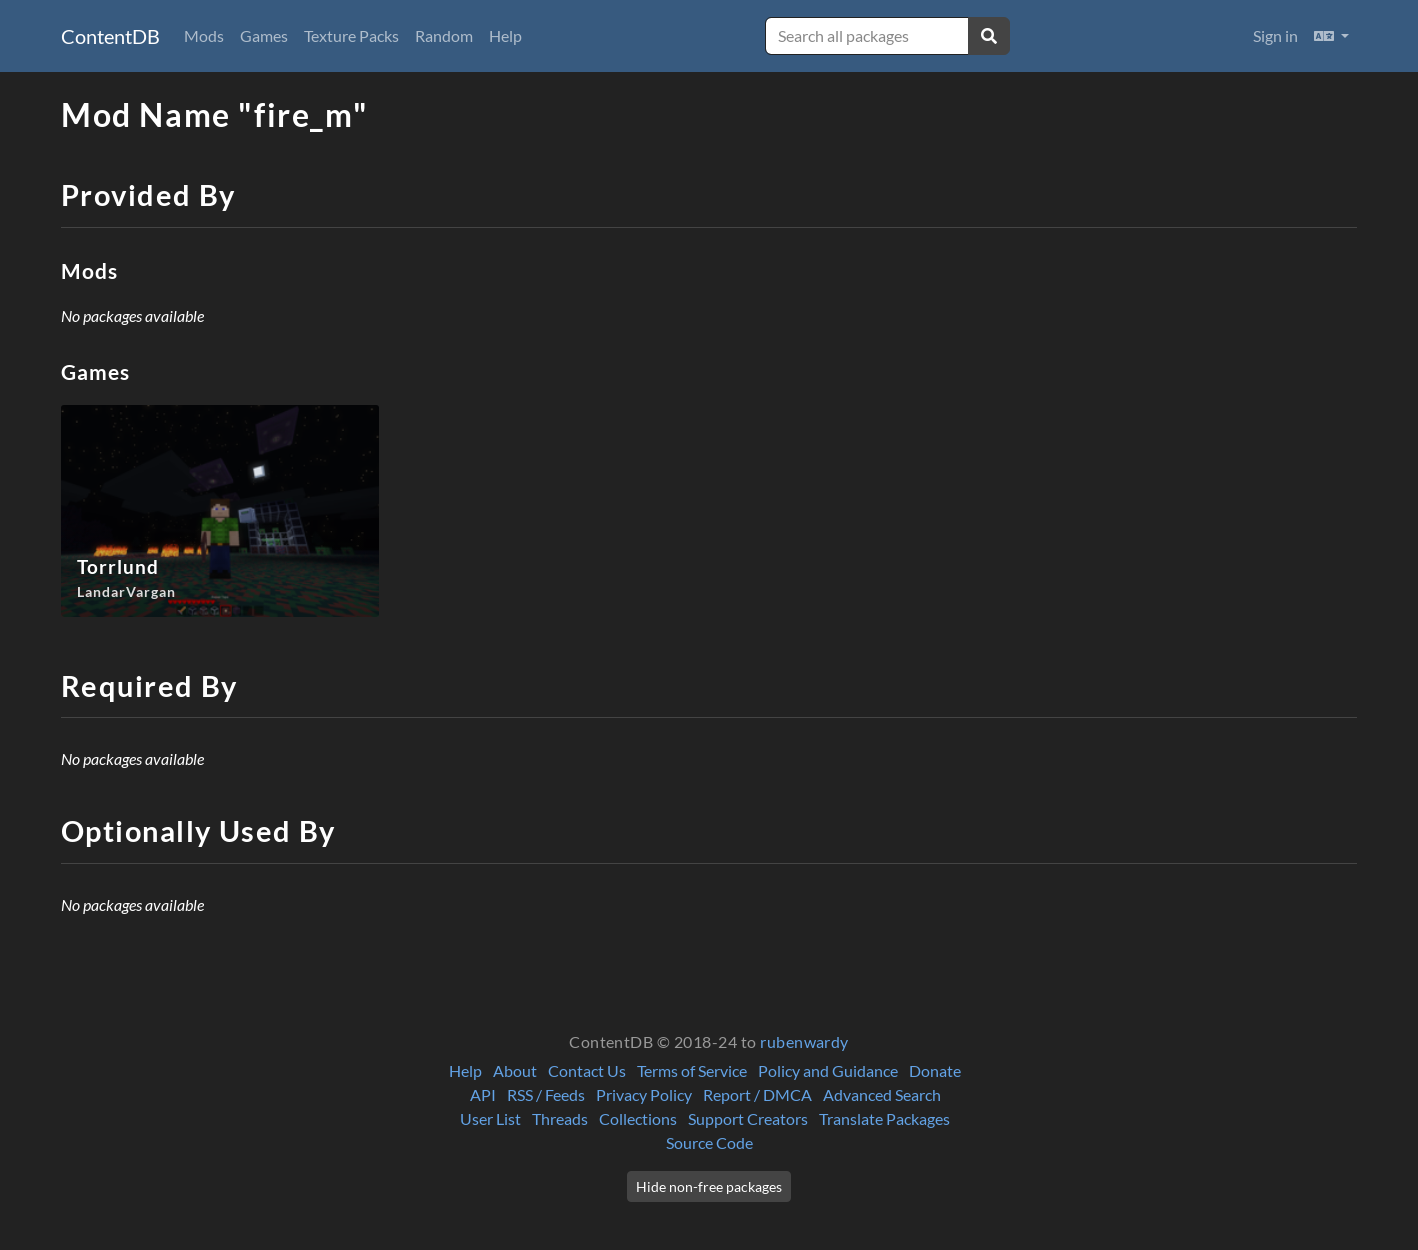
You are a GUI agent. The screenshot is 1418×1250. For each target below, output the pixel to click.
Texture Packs (351, 35)
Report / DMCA (757, 1094)
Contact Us (587, 1070)
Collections (638, 1118)
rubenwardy (804, 1041)
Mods (204, 35)
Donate (935, 1070)
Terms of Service (692, 1070)
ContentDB (110, 36)
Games (264, 35)
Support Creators (748, 1118)
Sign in (1275, 35)
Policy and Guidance (828, 1070)
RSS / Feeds (546, 1094)
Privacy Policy (644, 1094)
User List (490, 1118)
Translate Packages (884, 1118)
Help (505, 35)
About (515, 1070)
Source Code (709, 1142)
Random (444, 35)
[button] (1331, 36)
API (483, 1094)
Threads (560, 1118)
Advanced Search (882, 1094)
